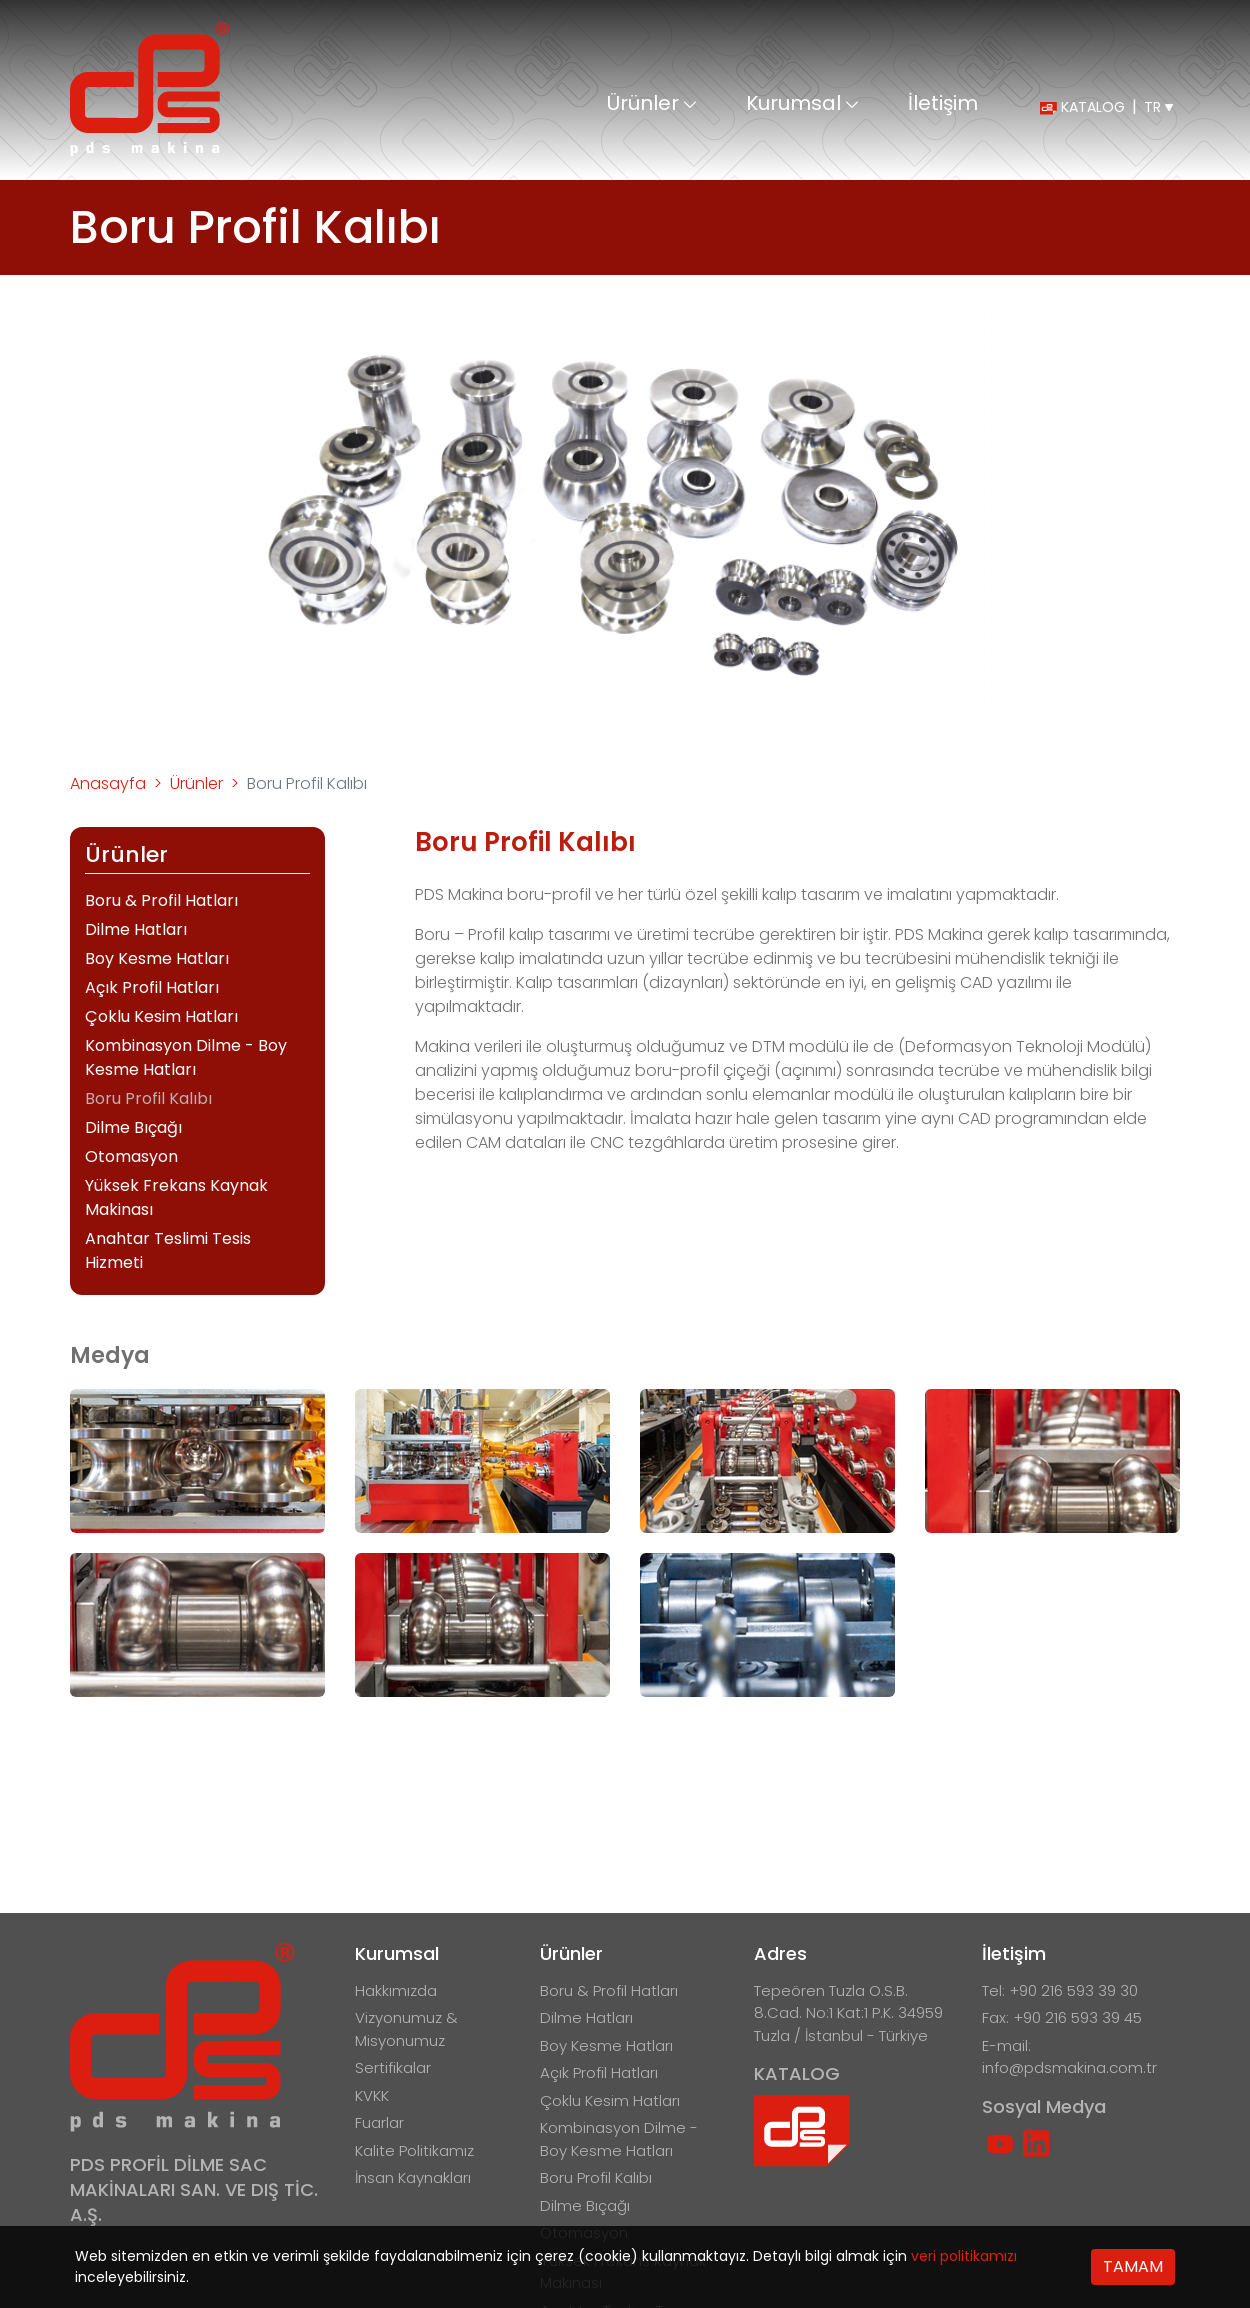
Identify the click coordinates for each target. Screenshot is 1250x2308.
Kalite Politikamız (414, 2150)
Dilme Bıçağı (133, 1127)
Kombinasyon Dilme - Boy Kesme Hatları (186, 1057)
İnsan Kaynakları (413, 2177)
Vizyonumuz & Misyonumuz (406, 2029)
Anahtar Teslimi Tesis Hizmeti (168, 1250)
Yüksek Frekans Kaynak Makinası (176, 1197)
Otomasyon (131, 1156)
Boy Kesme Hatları (157, 958)
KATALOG (1082, 107)
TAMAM (1133, 2266)
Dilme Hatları (136, 929)
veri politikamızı (964, 2256)
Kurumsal (802, 105)
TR (1158, 107)
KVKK (372, 2095)
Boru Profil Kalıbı (148, 1098)
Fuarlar (379, 2122)
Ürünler (651, 105)
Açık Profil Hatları (152, 987)
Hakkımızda (396, 1990)
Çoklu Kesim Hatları (161, 1016)
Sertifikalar (393, 2067)
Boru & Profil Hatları (161, 900)
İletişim (943, 105)
